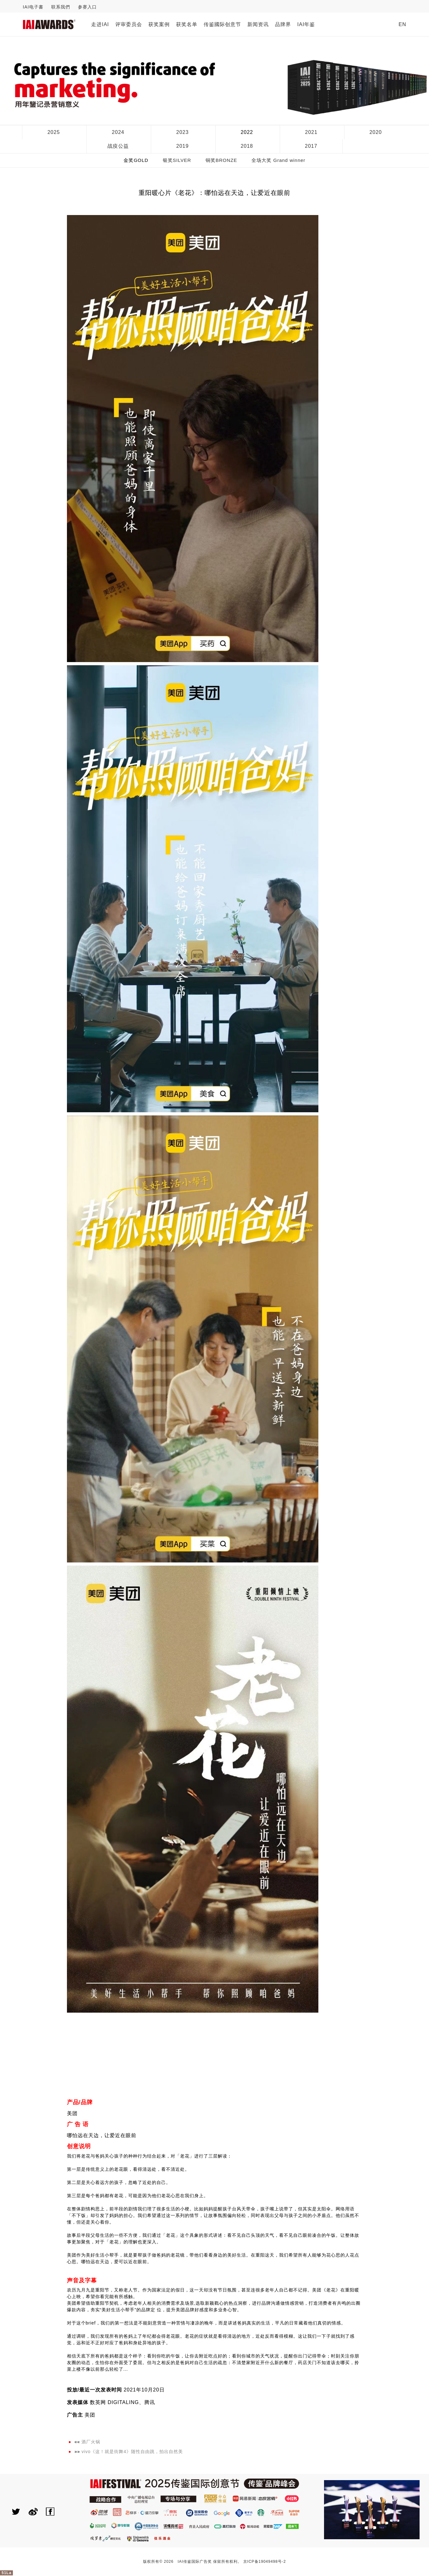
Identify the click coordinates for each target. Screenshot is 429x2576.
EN (402, 24)
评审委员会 (128, 24)
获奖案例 (159, 24)
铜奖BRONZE (221, 160)
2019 (182, 146)
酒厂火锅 (90, 2441)
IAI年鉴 (306, 24)
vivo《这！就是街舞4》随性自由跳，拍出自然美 (132, 2451)
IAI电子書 (33, 6)
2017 (311, 146)
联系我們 (60, 6)
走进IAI (100, 24)
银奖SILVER (177, 160)
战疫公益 (118, 146)
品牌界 (283, 24)
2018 (247, 146)
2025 (53, 132)
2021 (311, 132)
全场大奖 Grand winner (278, 160)
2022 (247, 132)
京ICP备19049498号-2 (264, 2561)
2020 (375, 132)
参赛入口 (87, 6)
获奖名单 (186, 24)
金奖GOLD (136, 160)
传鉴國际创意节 (222, 24)
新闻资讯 (258, 24)
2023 (182, 132)
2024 (118, 132)
